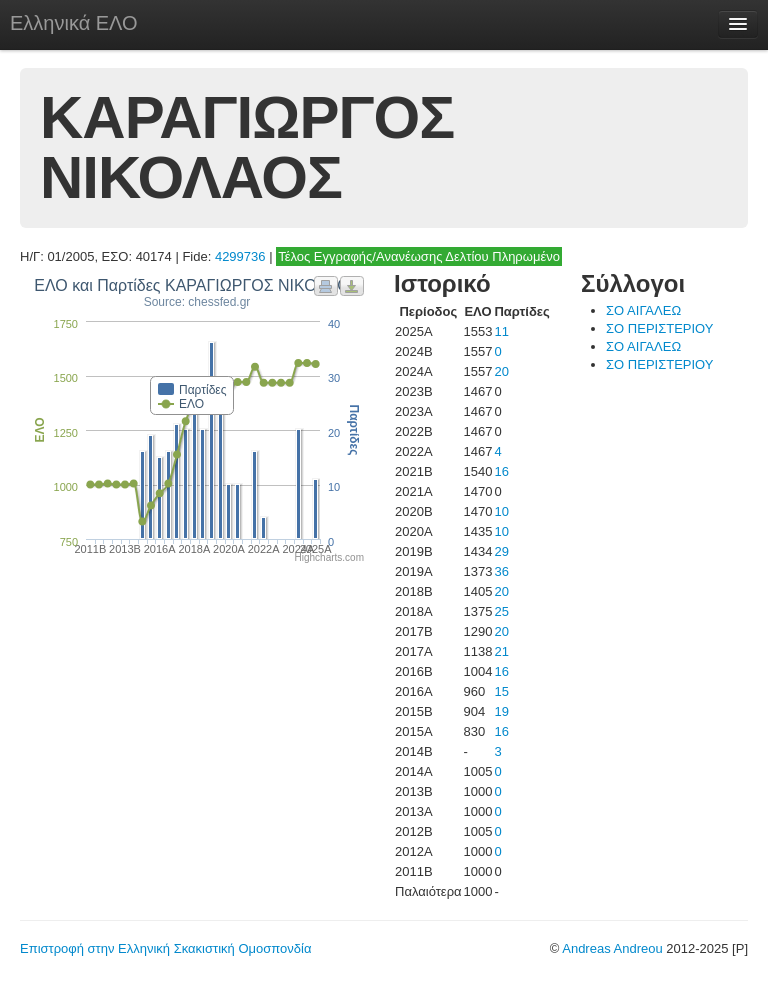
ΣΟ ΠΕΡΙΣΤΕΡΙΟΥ (659, 328)
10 (501, 511)
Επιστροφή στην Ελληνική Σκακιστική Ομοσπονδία (165, 948)
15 (501, 691)
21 (501, 651)
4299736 (240, 256)
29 (501, 551)
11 (501, 331)
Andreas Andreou (612, 948)
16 (501, 471)
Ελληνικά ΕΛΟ (74, 23)
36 (501, 571)
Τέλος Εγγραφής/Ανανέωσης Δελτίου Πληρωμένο (419, 256)
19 (501, 711)
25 (501, 611)
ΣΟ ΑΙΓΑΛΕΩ (643, 310)
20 (501, 371)
